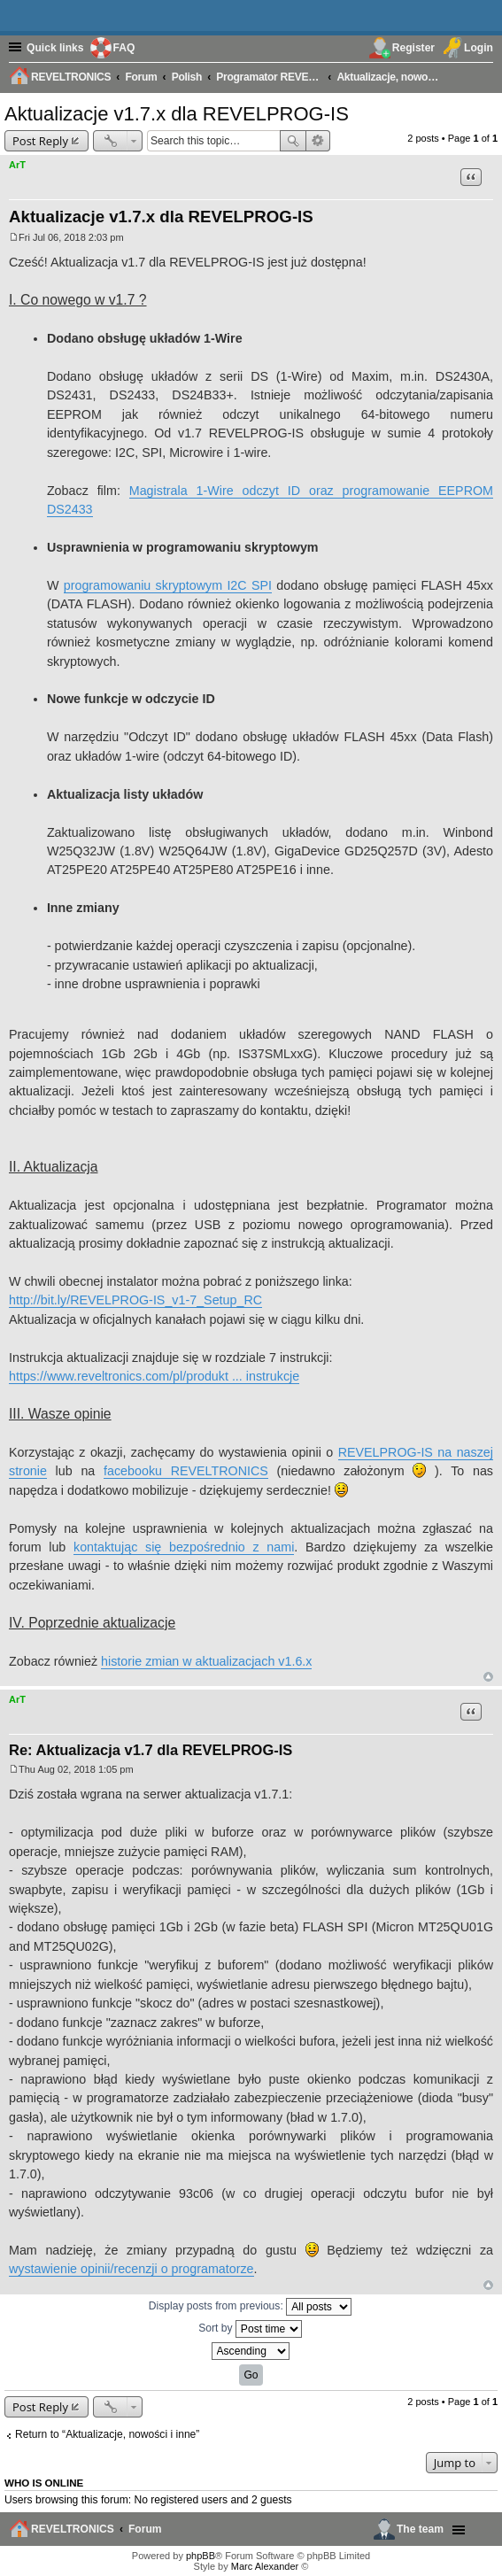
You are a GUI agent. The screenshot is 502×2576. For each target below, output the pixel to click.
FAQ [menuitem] (124, 48)
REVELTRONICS (72, 2529)
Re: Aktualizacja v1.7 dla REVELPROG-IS (150, 1750)
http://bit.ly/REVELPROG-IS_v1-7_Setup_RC (135, 1300)
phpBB (200, 2555)
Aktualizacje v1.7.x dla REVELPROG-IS (176, 114)
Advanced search (318, 140)
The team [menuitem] (420, 2529)
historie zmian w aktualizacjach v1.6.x (206, 1661)
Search (293, 140)
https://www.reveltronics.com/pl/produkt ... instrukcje (154, 1376)
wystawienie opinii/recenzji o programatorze (131, 2269)
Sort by (250, 2329)
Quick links (55, 48)
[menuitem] (482, 76)
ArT (17, 164)
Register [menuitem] (413, 48)
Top (488, 1677)
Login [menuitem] (478, 48)
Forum (145, 2529)
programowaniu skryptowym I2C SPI (168, 585)
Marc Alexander (264, 2566)
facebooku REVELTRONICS (186, 1471)
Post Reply (40, 141)
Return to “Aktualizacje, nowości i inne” (107, 2434)
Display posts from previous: (250, 2307)
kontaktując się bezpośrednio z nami (183, 1547)
